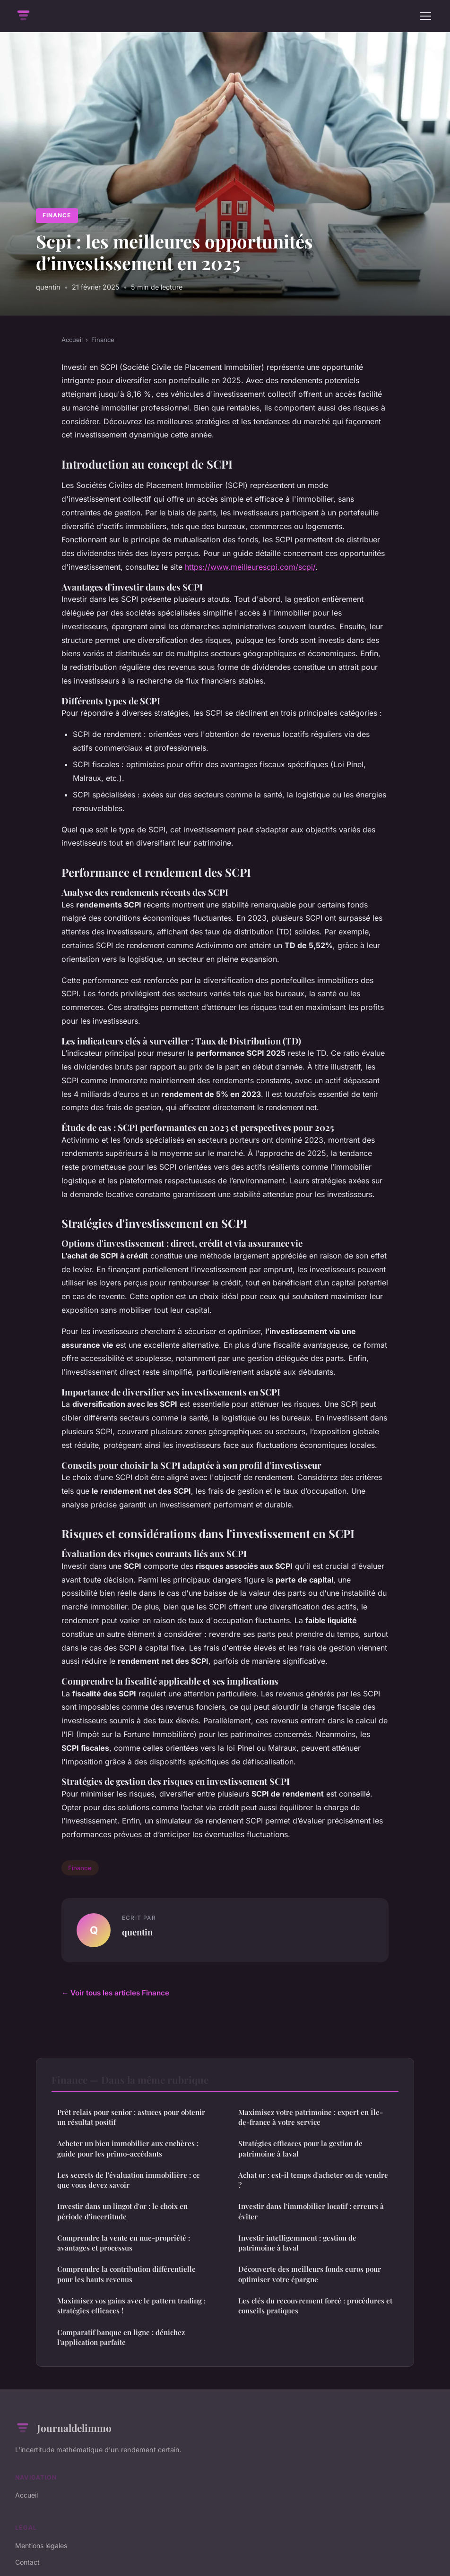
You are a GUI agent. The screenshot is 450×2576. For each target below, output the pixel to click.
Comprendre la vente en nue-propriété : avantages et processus (123, 2242)
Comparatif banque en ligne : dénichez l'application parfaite (121, 2337)
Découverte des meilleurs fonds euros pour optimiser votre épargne (309, 2274)
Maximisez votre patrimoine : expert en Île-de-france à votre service (310, 2117)
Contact (27, 2562)
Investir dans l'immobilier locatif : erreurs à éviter (311, 2211)
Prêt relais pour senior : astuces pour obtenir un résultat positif (131, 2117)
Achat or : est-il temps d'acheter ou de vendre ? (313, 2180)
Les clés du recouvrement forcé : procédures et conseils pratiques (315, 2305)
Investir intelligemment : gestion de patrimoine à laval (297, 2242)
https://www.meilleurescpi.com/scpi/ (250, 567)
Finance (57, 215)
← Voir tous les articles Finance (115, 1992)
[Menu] (425, 16)
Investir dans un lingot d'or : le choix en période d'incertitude (122, 2211)
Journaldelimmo (63, 2428)
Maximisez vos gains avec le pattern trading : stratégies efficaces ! (131, 2305)
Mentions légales (41, 2546)
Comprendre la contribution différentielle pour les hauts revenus (126, 2274)
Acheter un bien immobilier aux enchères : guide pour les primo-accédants (128, 2148)
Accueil (72, 339)
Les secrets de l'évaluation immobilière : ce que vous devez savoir (128, 2180)
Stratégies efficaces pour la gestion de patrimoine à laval (300, 2148)
